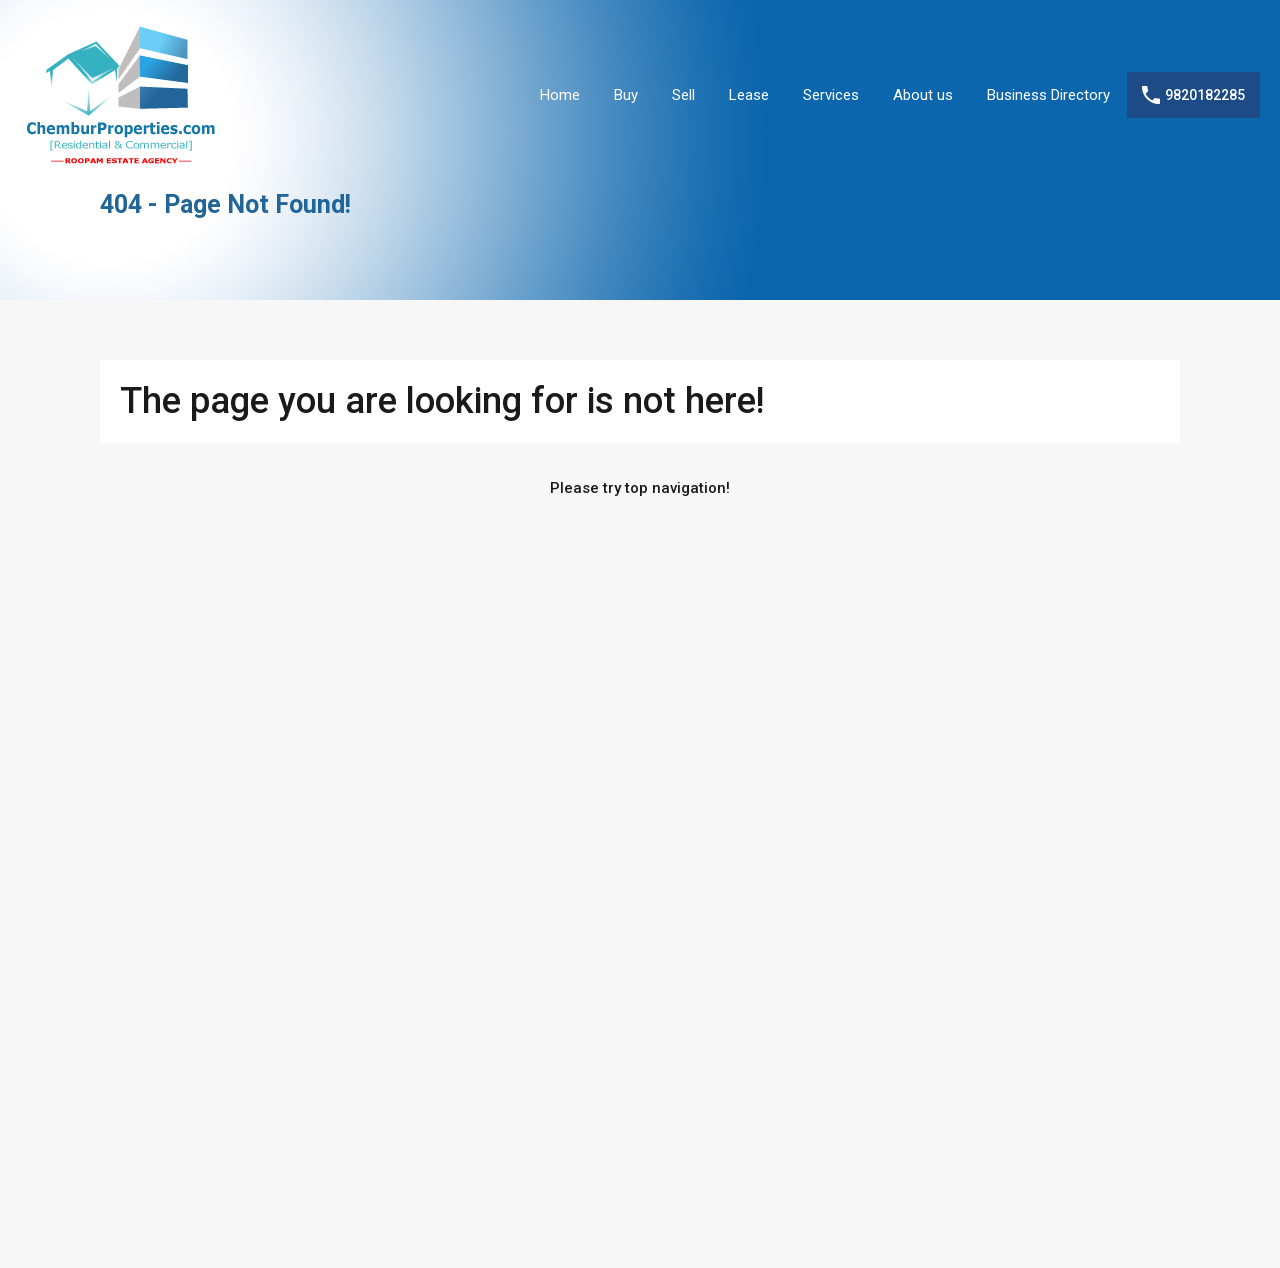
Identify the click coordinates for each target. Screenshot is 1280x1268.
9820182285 (1205, 95)
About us (923, 95)
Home (560, 95)
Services (831, 95)
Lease (749, 95)
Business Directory (1048, 95)
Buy (626, 95)
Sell (683, 95)
